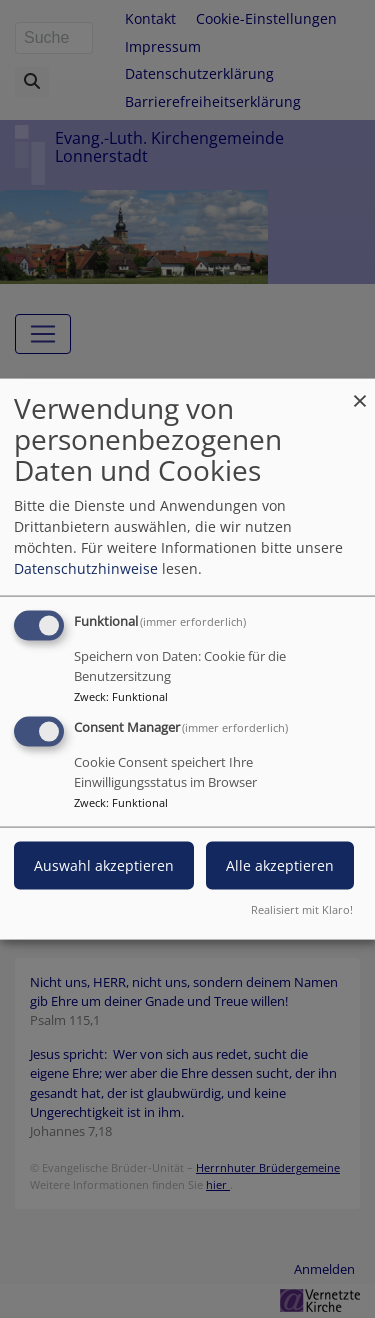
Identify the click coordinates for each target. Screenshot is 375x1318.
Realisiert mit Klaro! (302, 908)
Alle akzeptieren (280, 865)
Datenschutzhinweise (86, 568)
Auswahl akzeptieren (104, 865)
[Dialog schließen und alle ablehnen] (360, 391)
